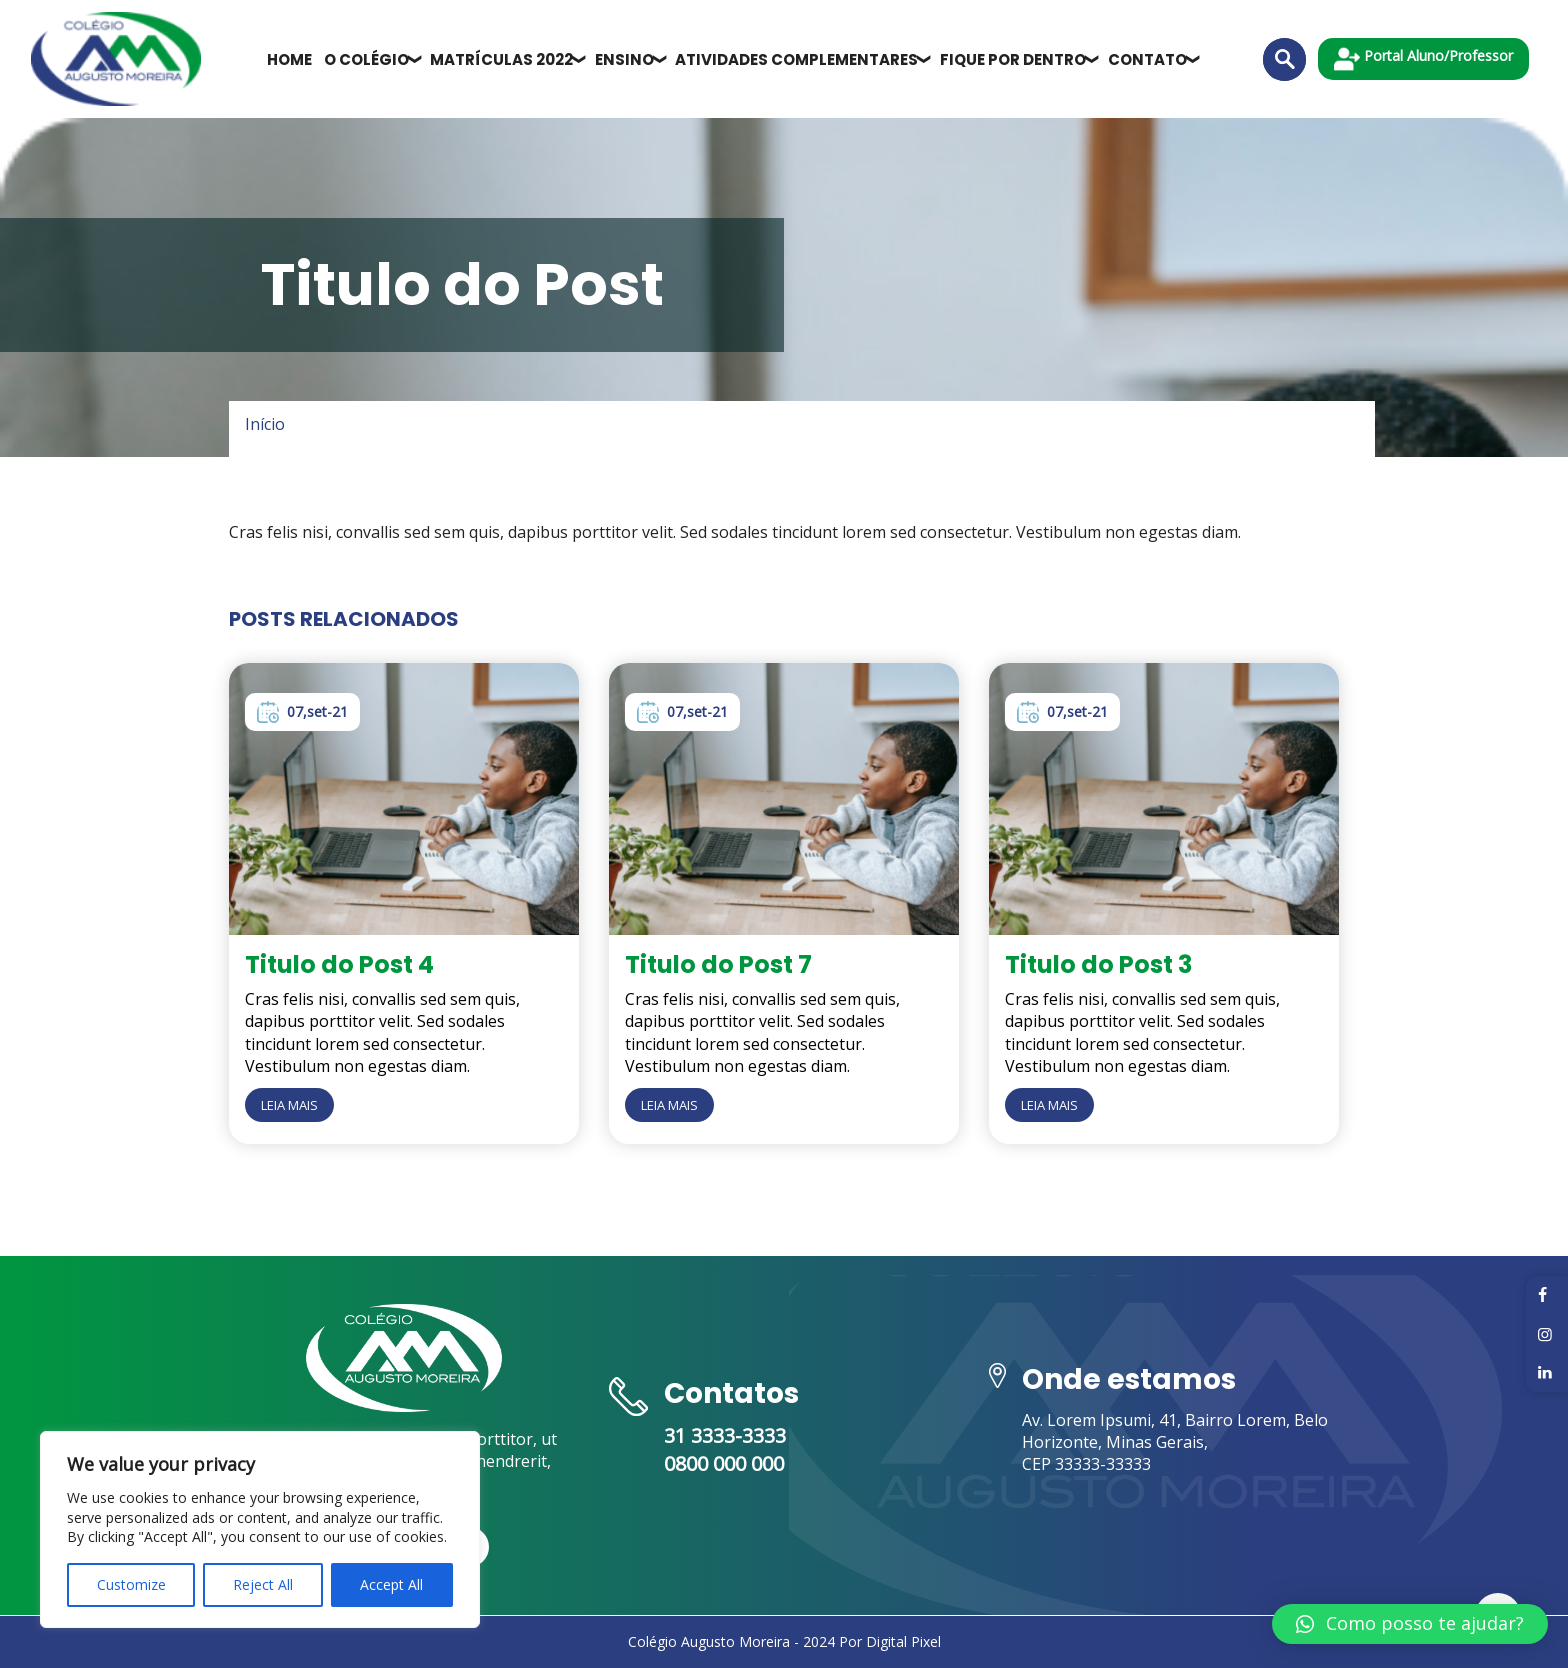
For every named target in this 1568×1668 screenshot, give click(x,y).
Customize (131, 1584)
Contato (1147, 59)
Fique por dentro (1013, 59)
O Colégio (366, 59)
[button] (1410, 1624)
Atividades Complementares (796, 59)
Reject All (263, 1584)
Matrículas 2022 (501, 59)
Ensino (624, 59)
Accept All (391, 1584)
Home (289, 59)
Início (265, 424)
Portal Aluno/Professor (1423, 59)
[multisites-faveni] (116, 59)
